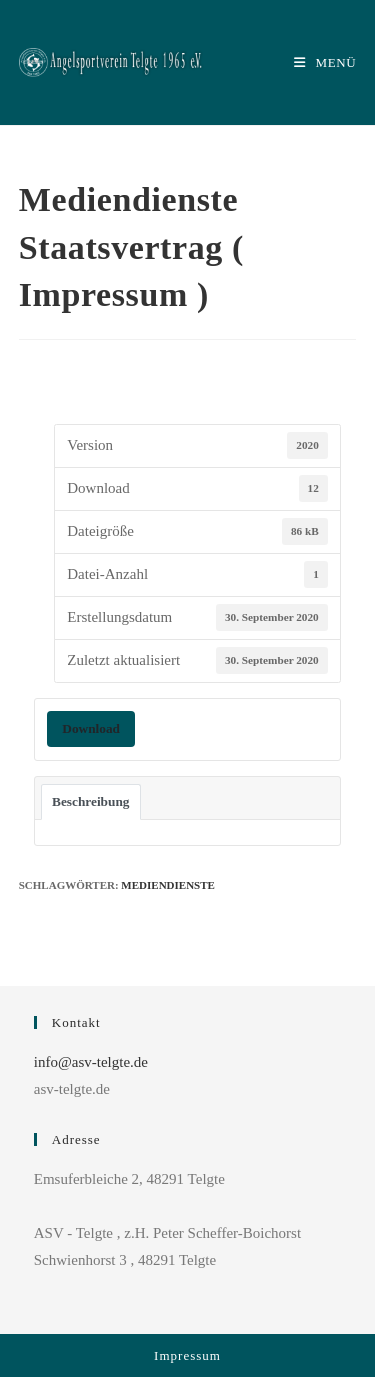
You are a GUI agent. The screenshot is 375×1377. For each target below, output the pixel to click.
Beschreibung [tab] (91, 801)
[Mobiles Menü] (325, 62)
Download (91, 728)
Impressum (187, 1355)
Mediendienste (168, 885)
